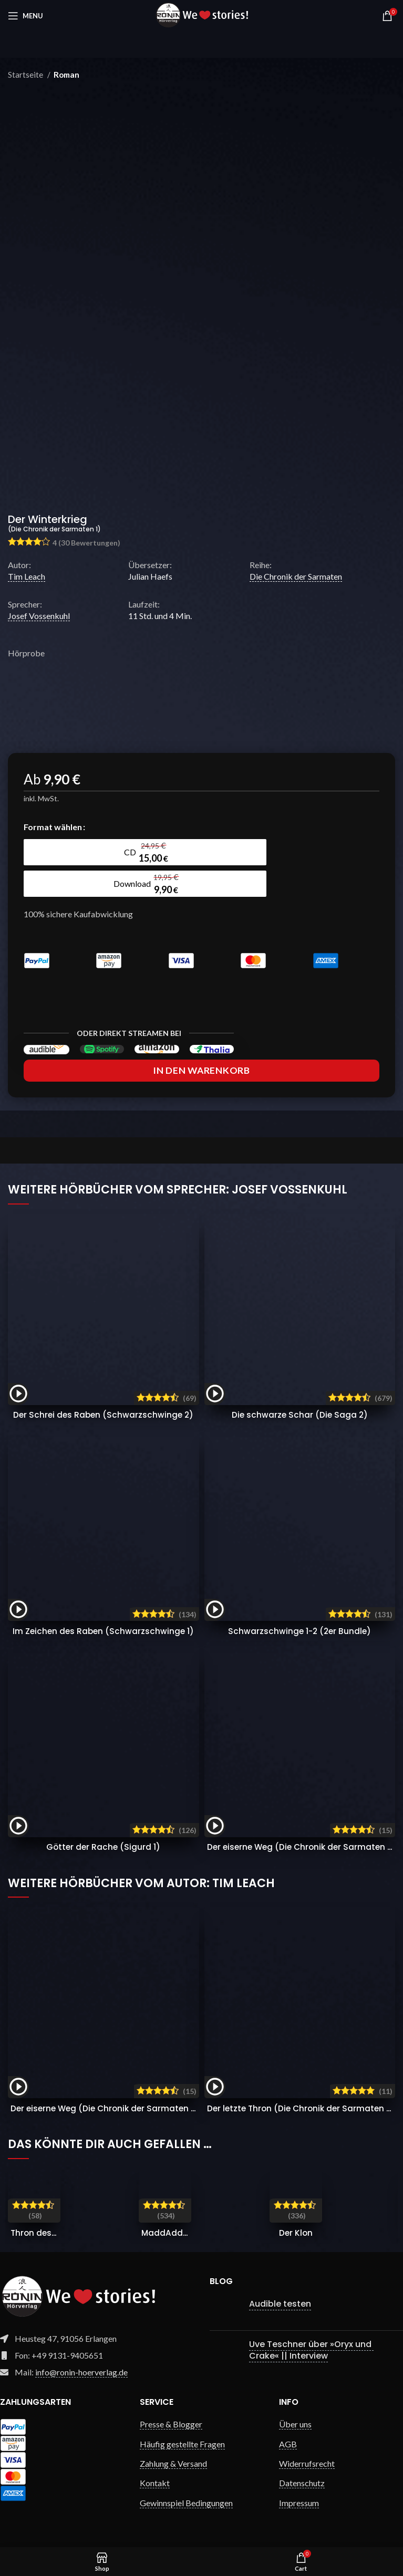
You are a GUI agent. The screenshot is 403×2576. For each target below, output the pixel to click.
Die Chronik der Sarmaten (296, 576)
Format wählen (53, 827)
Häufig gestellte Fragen (182, 2443)
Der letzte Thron (304, 2107)
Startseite (26, 74)
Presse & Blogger (171, 2423)
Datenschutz (302, 2482)
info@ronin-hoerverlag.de (81, 2371)
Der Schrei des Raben (103, 1414)
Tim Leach (26, 576)
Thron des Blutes (46, 2232)
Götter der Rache (103, 1846)
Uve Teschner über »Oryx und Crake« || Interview (311, 2349)
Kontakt (155, 2482)
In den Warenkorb (201, 1069)
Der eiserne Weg (305, 1846)
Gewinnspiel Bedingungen (186, 2502)
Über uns (295, 2423)
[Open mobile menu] (25, 15)
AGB (288, 2443)
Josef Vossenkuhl (39, 616)
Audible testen (280, 2303)
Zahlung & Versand (173, 2463)
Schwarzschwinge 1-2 (299, 1631)
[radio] (68, 852)
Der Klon (295, 2232)
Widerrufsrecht (307, 2463)
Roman (66, 74)
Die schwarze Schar (300, 1414)
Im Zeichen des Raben (103, 1631)
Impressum (299, 2502)
